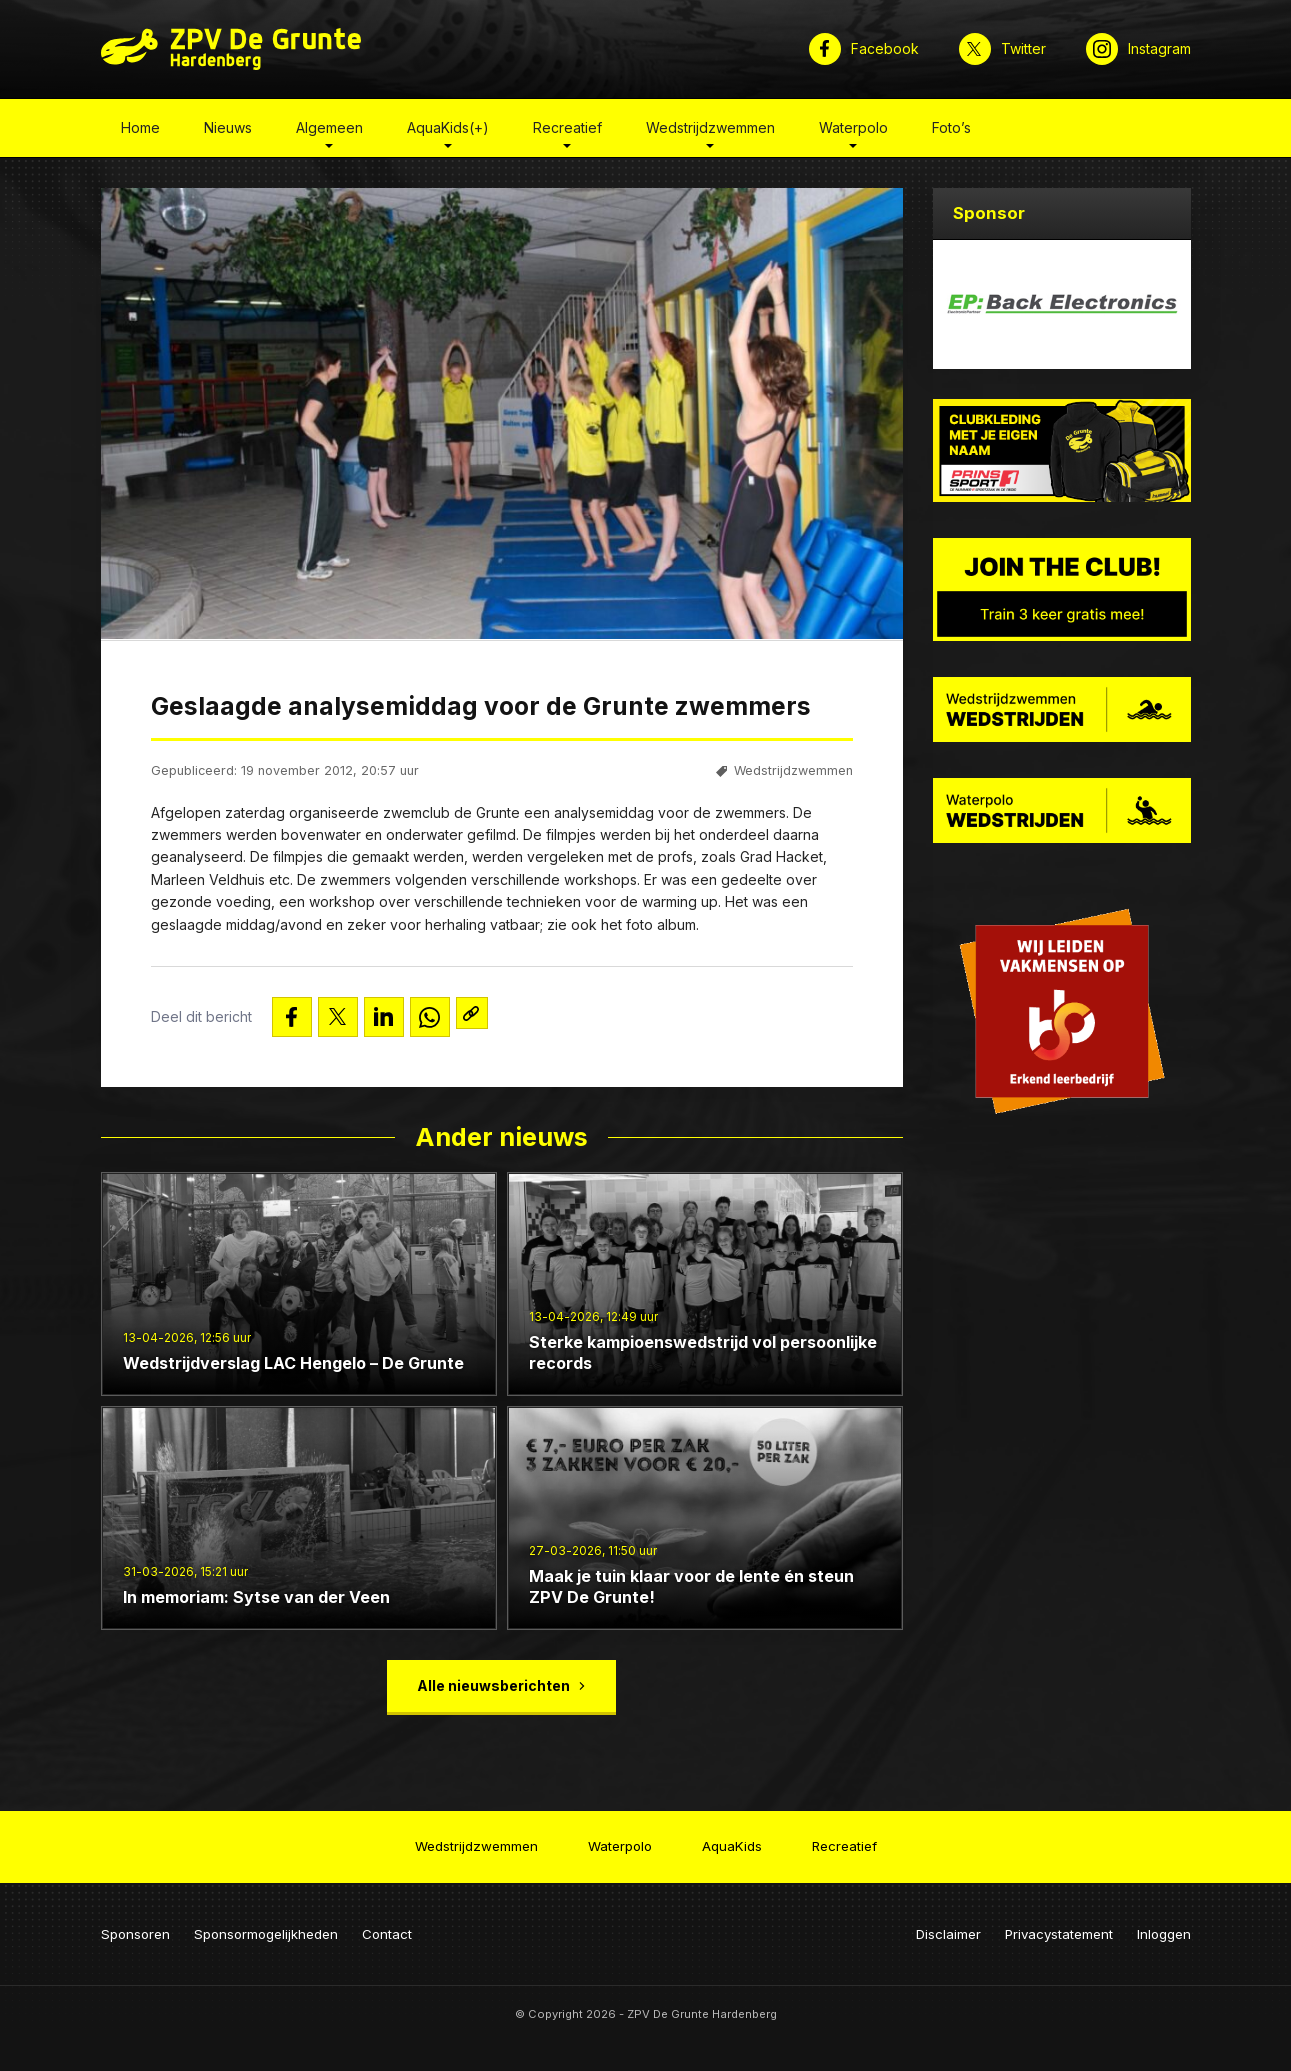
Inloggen (1164, 1922)
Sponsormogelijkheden (266, 1922)
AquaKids (732, 1840)
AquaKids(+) (448, 133)
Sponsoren (135, 1922)
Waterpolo (853, 133)
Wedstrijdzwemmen (710, 133)
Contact (387, 1922)
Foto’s (951, 133)
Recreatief (567, 133)
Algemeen (329, 133)
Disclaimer (948, 1922)
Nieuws (228, 133)
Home (140, 133)
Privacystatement (1059, 1922)
